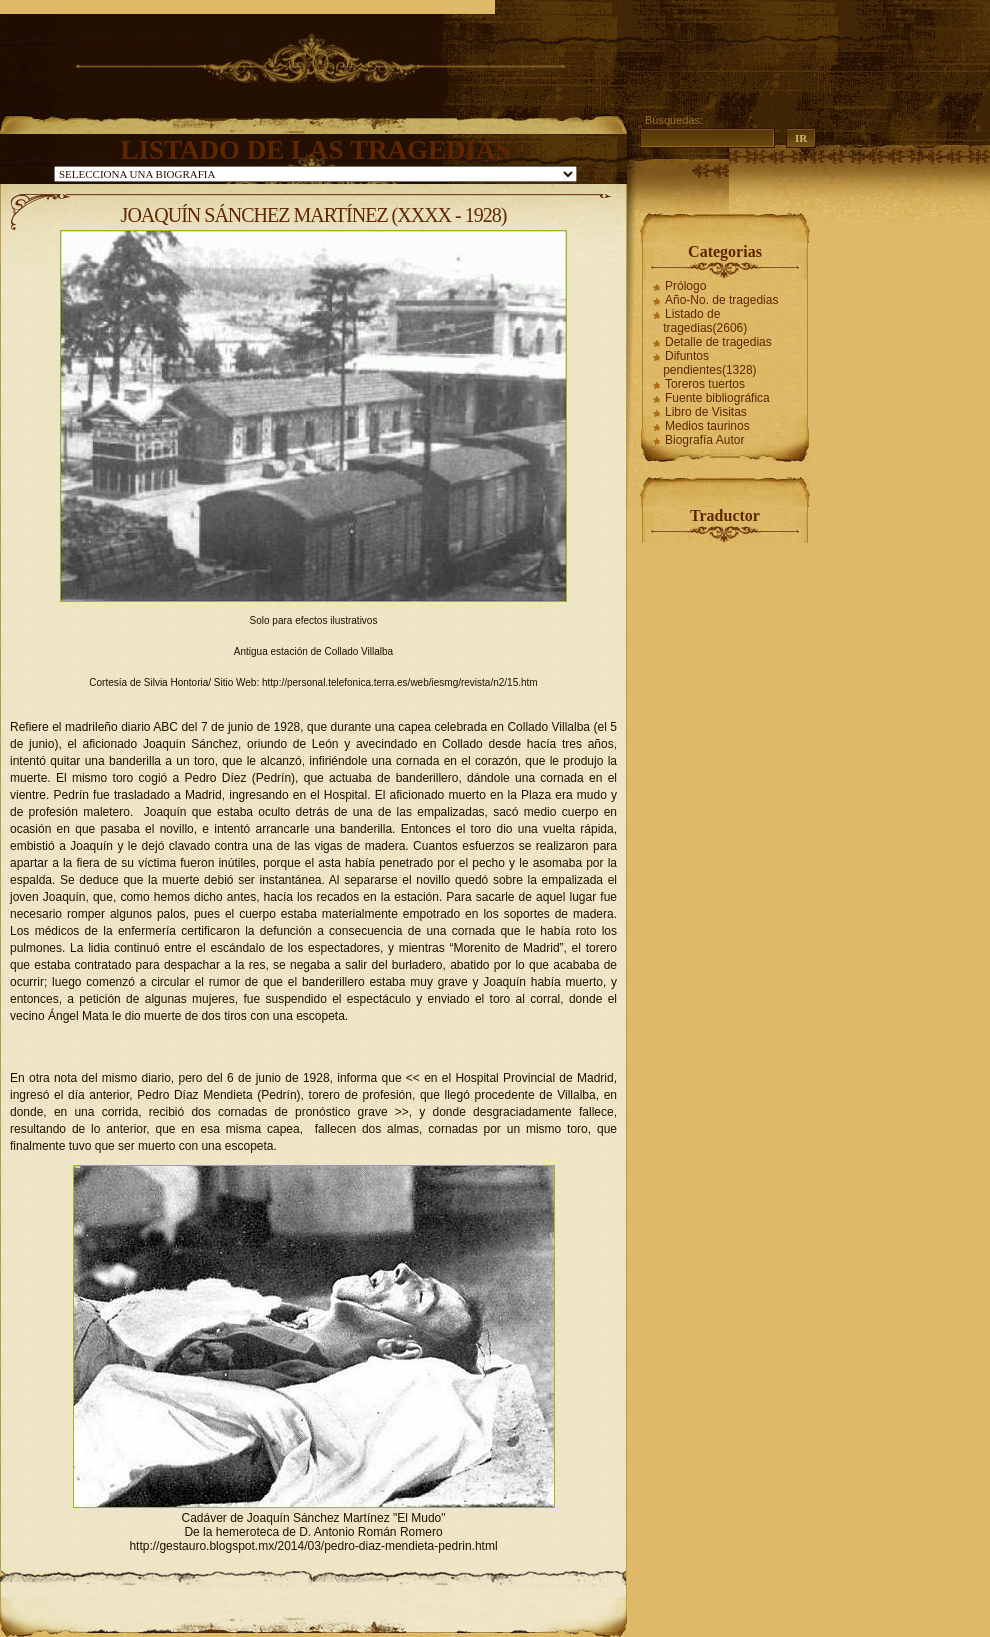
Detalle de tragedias (718, 342)
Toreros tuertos (705, 384)
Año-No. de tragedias (721, 300)
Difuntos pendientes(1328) (709, 363)
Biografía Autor (704, 440)
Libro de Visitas (706, 412)
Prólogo (685, 286)
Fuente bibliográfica (717, 398)
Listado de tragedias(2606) (705, 321)
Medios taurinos (707, 426)
